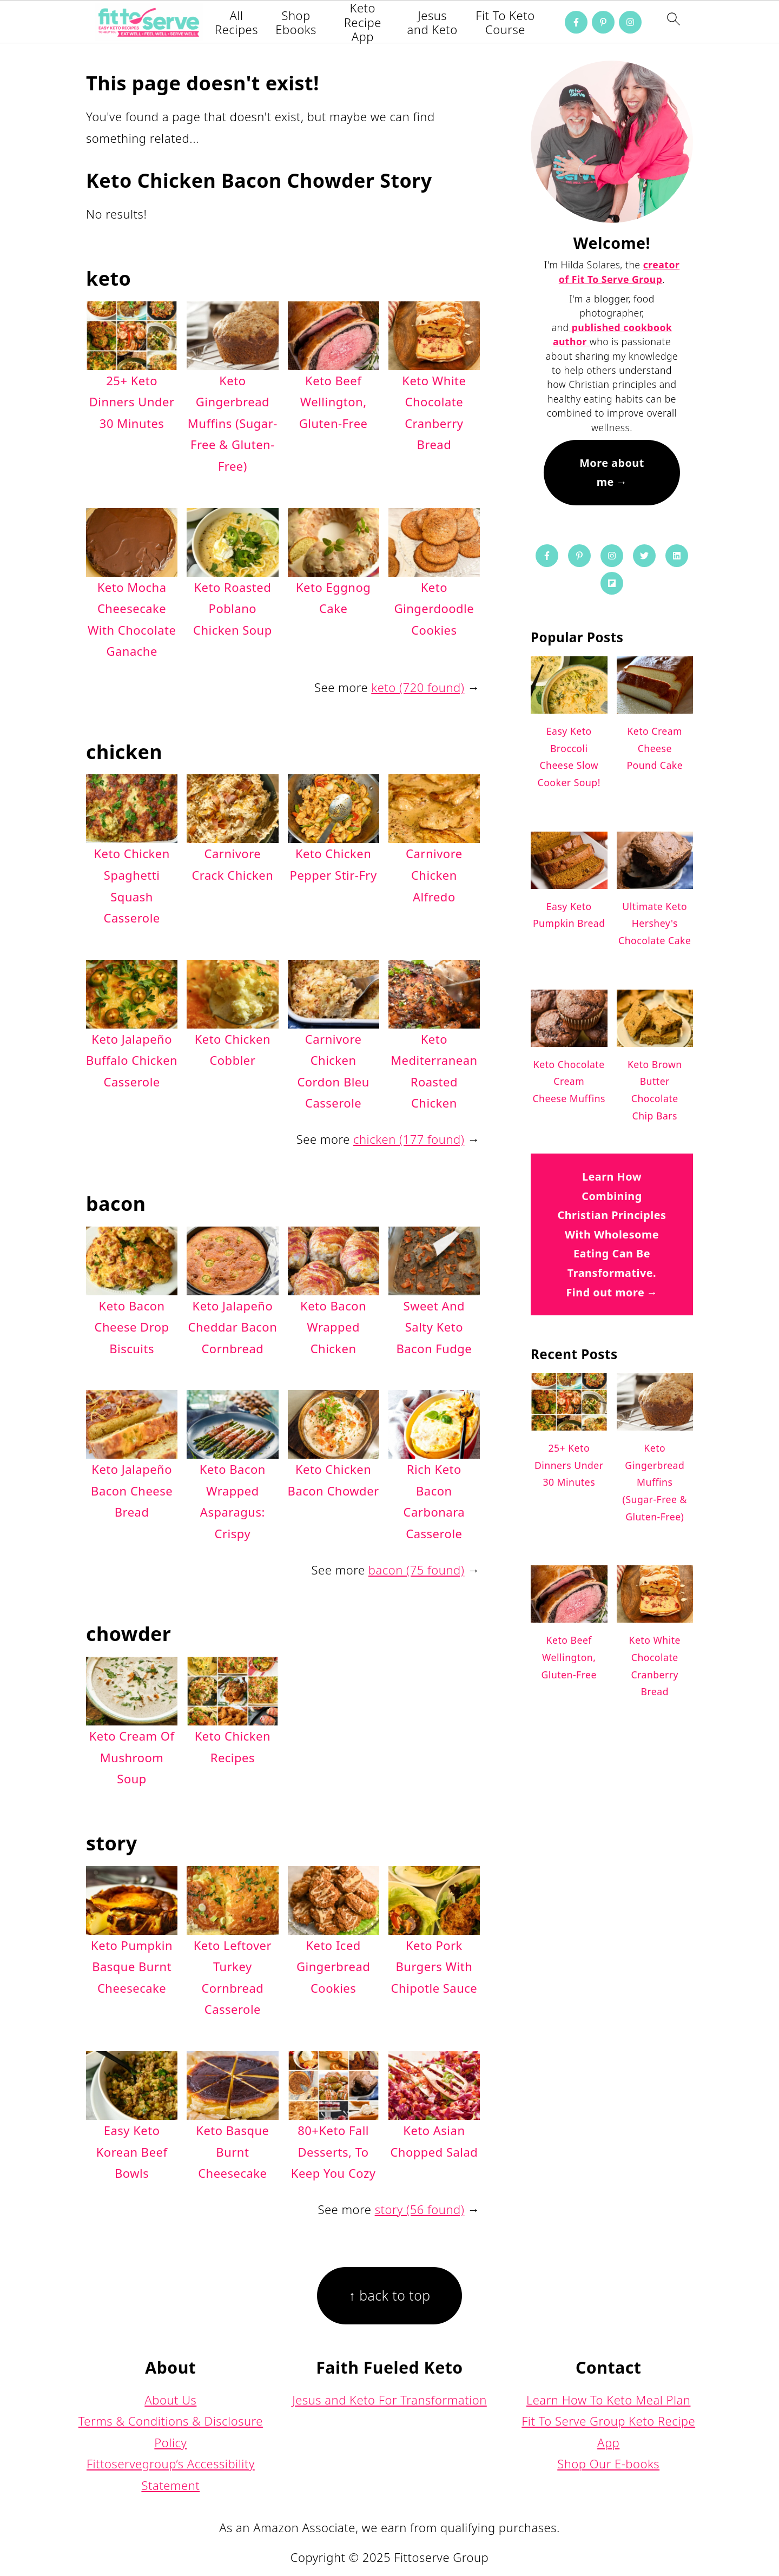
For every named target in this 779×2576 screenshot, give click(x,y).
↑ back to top (389, 2295)
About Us (170, 2399)
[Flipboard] (611, 583)
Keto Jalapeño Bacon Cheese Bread (132, 1490)
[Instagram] (630, 22)
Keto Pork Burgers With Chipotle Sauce (434, 1966)
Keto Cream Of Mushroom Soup (132, 1757)
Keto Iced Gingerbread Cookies (333, 1966)
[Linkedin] (676, 555)
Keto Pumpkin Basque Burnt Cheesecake (132, 1966)
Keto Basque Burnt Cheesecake (232, 2151)
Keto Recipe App (362, 22)
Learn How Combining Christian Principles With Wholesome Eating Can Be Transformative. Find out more (612, 1234)
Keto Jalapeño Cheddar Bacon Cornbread (233, 1326)
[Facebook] (576, 22)
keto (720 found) (417, 687)
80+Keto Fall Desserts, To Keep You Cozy (333, 2151)
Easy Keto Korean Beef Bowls (132, 2151)
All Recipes (236, 22)
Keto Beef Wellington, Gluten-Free (333, 401)
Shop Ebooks (295, 22)
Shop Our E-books (608, 2463)
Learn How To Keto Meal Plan (608, 2399)
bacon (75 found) (416, 1570)
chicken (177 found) (408, 1139)
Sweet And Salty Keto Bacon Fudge (434, 1326)
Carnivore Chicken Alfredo (434, 874)
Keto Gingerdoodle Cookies (434, 608)
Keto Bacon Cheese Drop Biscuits (132, 1326)
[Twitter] (644, 555)
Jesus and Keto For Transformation (389, 2399)
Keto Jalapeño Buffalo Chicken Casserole (131, 1060)
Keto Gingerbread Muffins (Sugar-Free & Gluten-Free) (233, 423)
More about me (611, 473)
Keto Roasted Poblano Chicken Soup (232, 608)
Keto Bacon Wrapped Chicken (333, 1326)
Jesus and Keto (432, 22)
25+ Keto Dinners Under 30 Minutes (132, 401)
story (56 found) (420, 2209)
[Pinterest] (603, 22)
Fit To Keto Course (505, 22)
